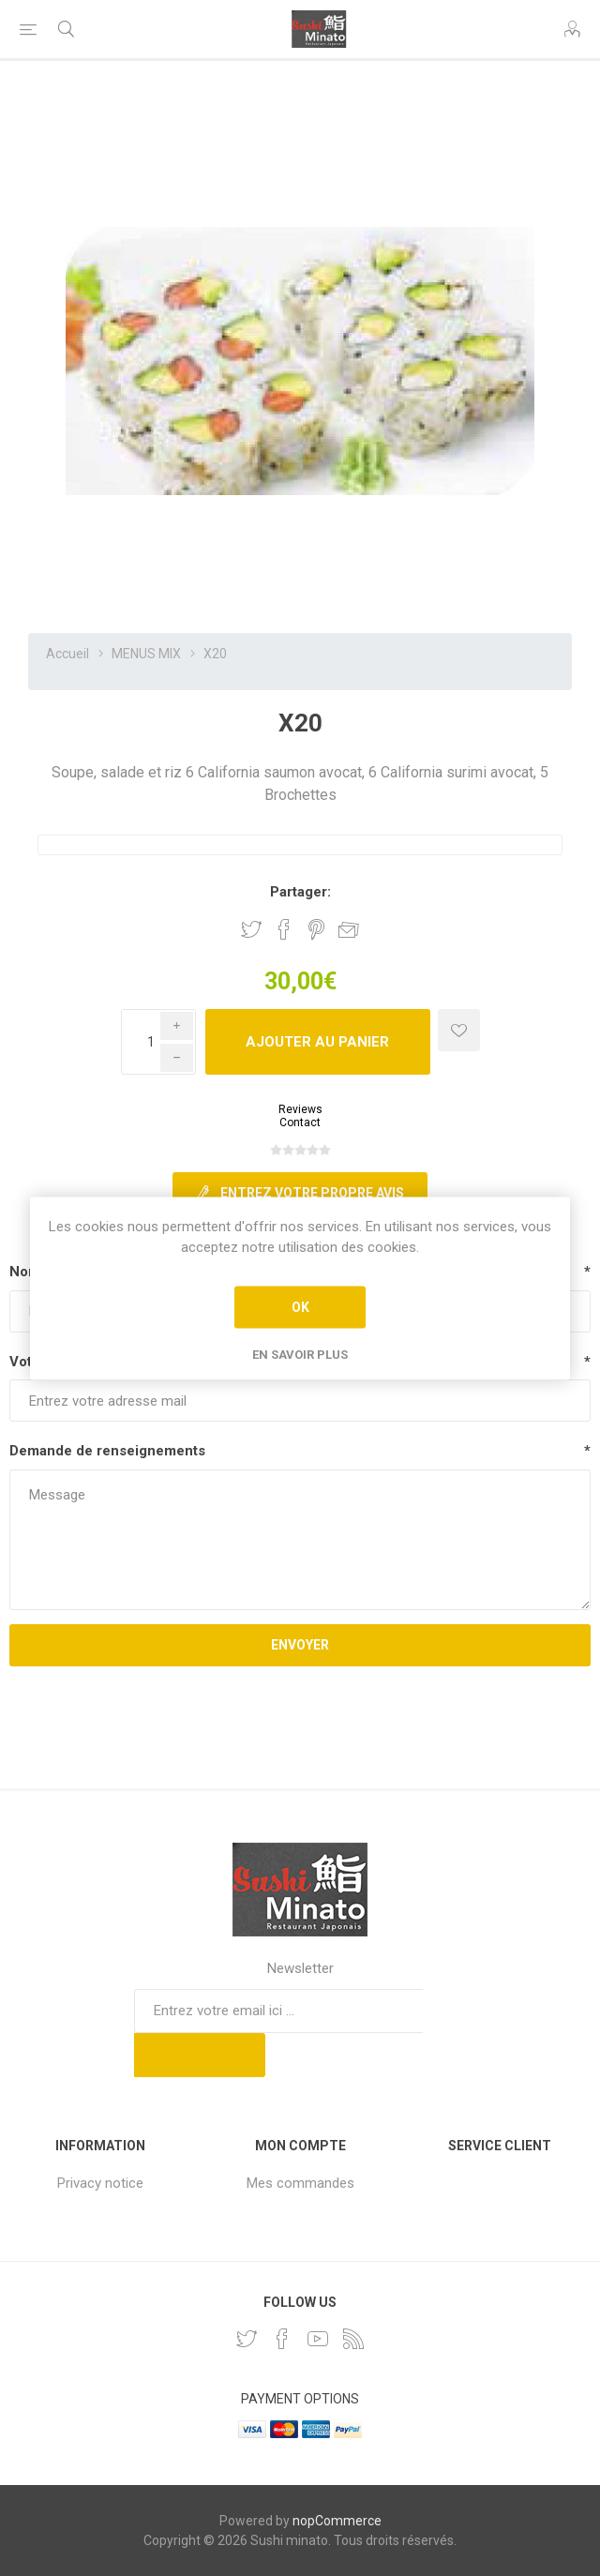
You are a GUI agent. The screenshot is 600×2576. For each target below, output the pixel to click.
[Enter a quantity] (158, 1042)
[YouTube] (318, 2339)
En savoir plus (300, 1354)
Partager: (300, 891)
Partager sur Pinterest (316, 929)
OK (300, 1307)
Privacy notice (100, 2183)
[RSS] (353, 2339)
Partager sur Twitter (251, 929)
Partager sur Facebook (284, 929)
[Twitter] (247, 2339)
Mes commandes (300, 2183)
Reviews (300, 1109)
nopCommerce (337, 2520)
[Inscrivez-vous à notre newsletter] (278, 2011)
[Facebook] (282, 2339)
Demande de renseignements (107, 1450)
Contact (300, 1122)
